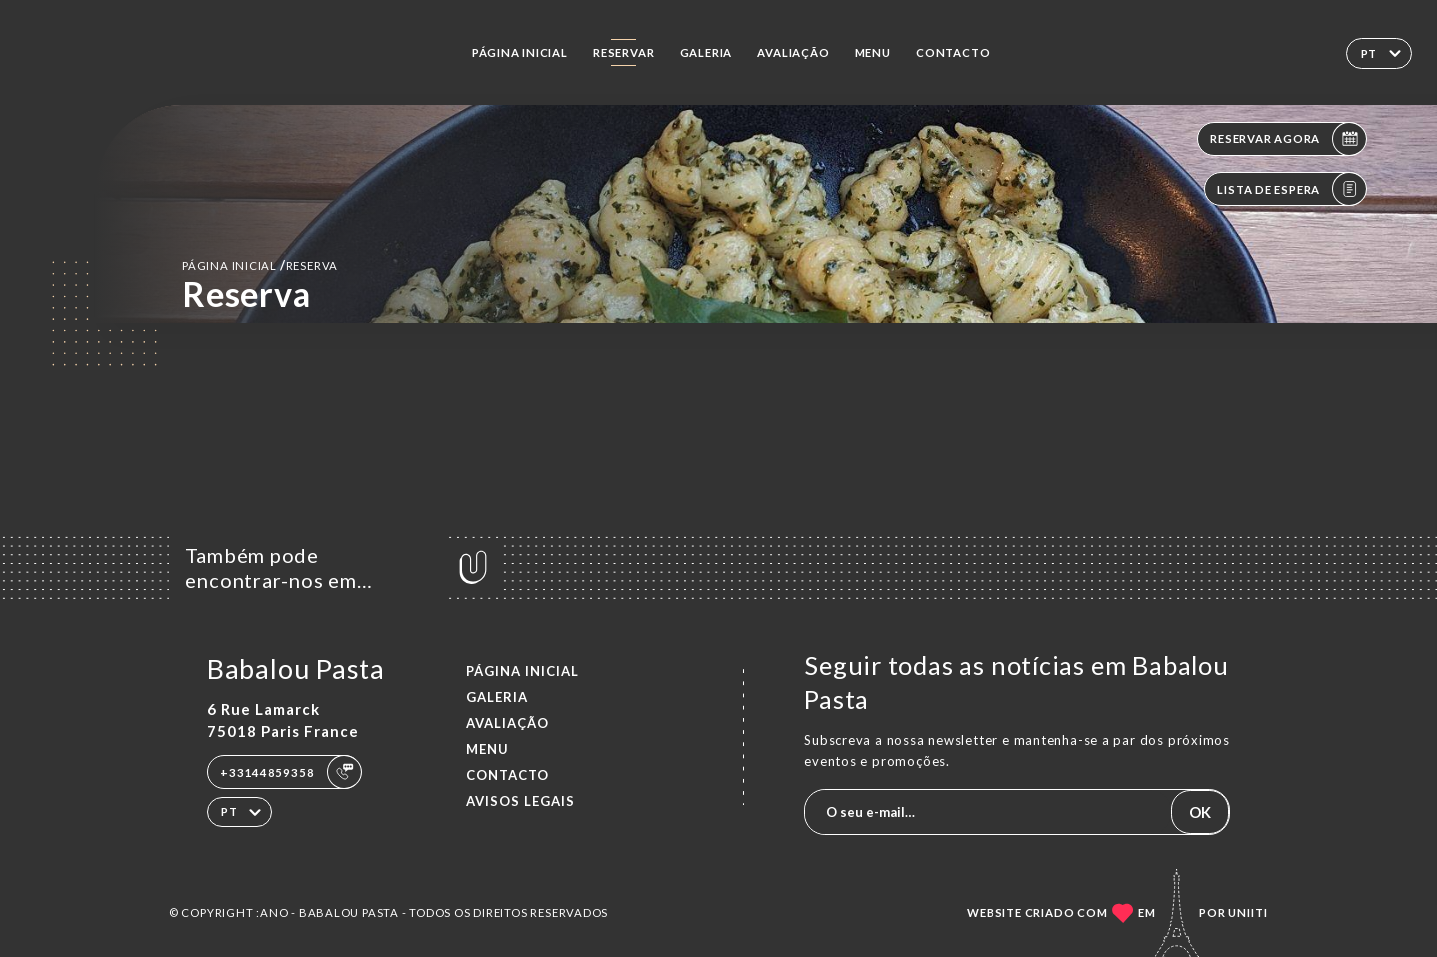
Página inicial (520, 52)
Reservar (623, 52)
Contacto (953, 52)
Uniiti (1248, 912)
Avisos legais (520, 801)
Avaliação (793, 52)
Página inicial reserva (260, 265)
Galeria (706, 52)
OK (1200, 812)
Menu (873, 52)
